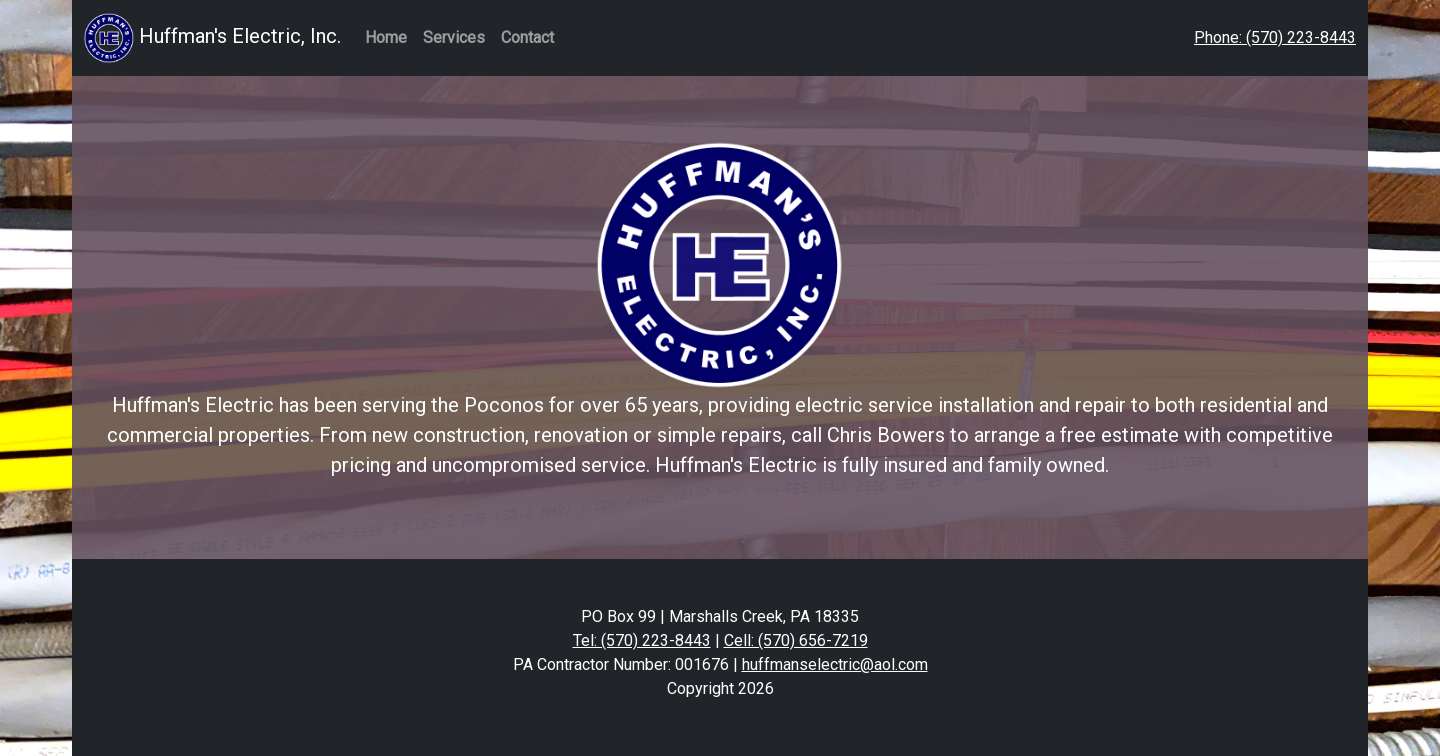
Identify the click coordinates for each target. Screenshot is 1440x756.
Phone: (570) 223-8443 (1275, 37)
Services (454, 37)
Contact (527, 37)
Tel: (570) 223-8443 (642, 640)
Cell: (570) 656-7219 (796, 640)
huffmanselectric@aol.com (835, 664)
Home (386, 37)
